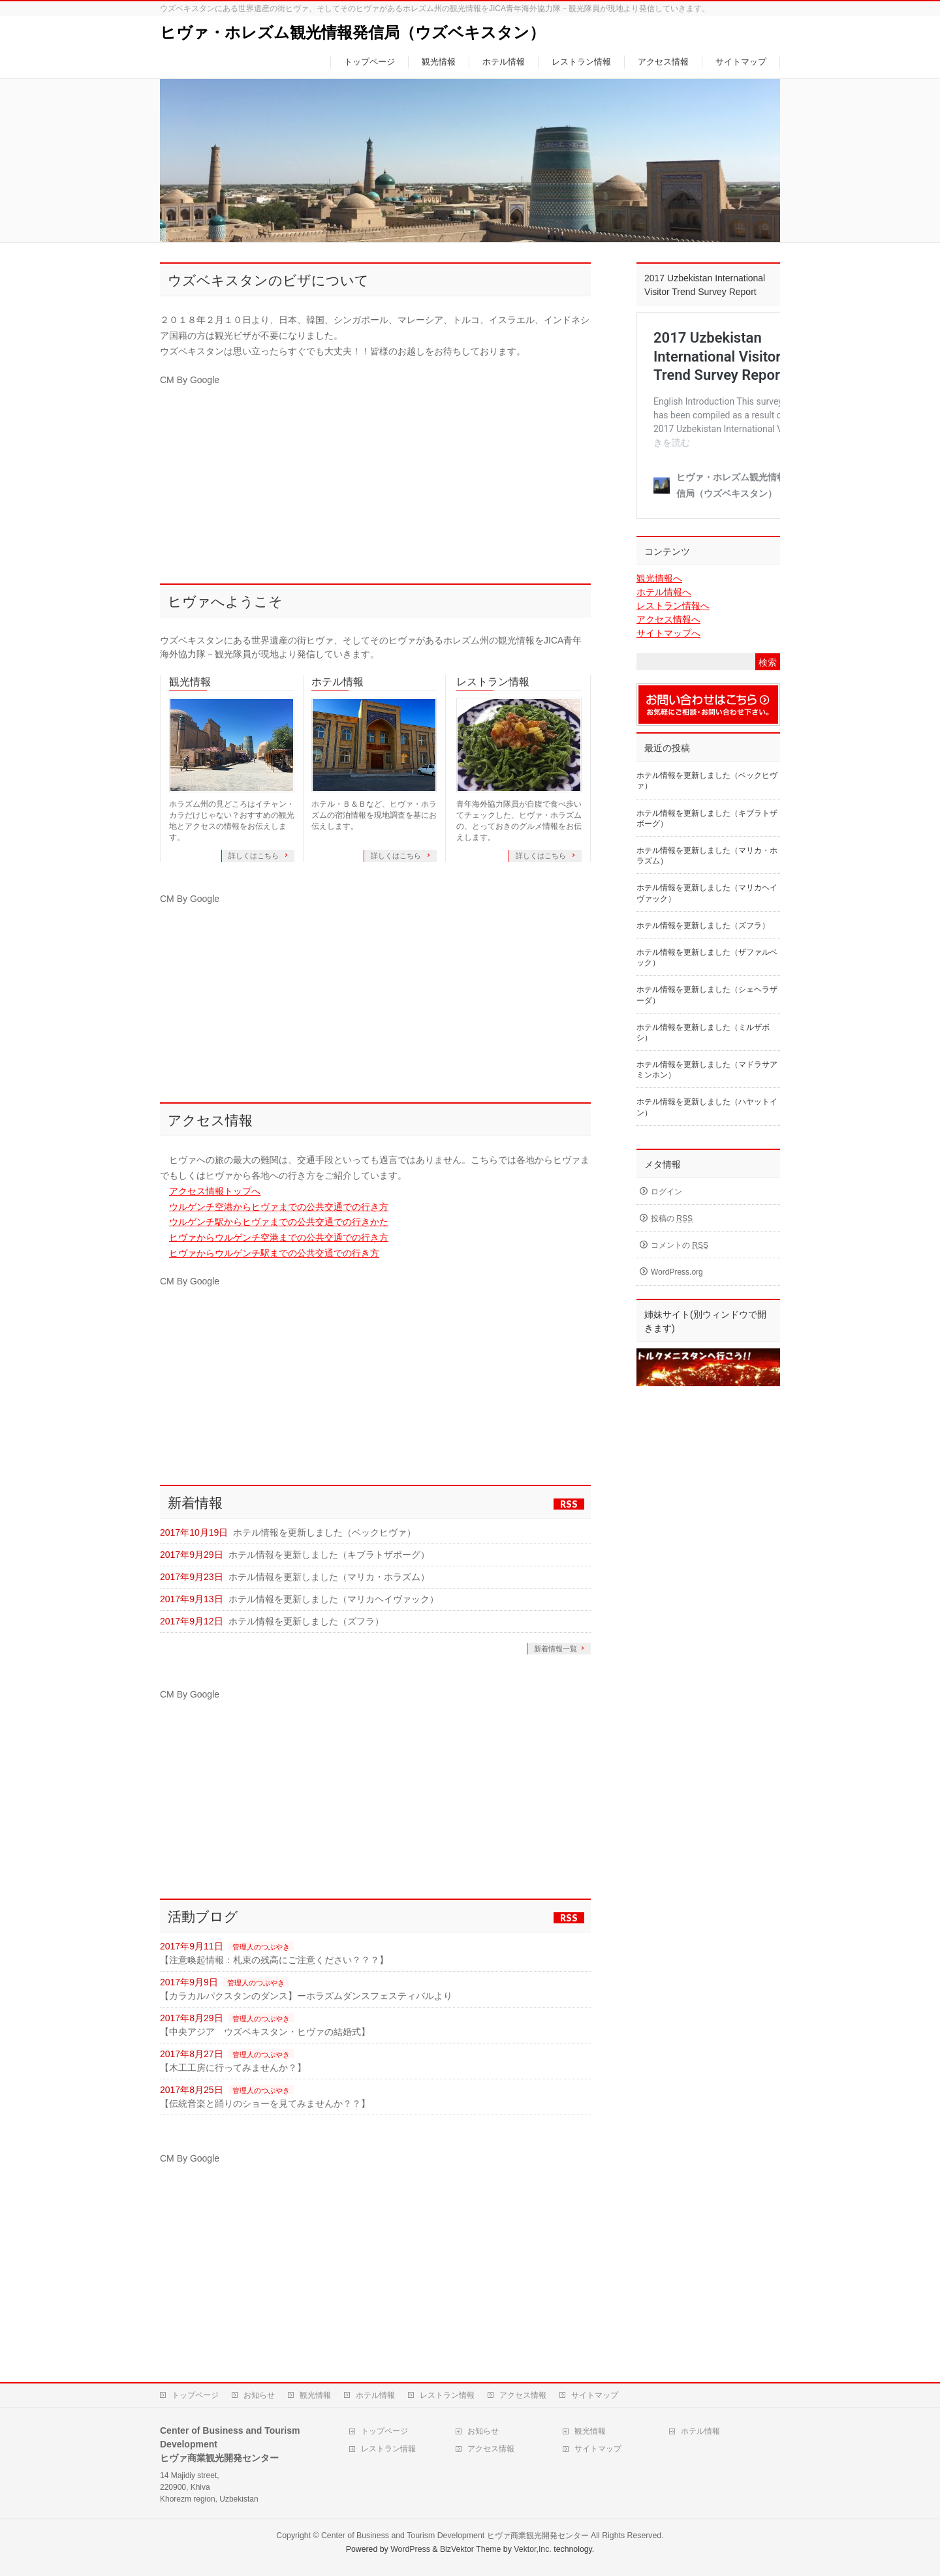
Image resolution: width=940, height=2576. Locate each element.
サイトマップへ (668, 633)
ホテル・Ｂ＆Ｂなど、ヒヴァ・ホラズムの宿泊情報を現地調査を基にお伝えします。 (374, 815)
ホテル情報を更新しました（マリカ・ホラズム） (329, 1577)
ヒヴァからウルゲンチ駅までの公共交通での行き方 (274, 1253)
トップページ (195, 2395)
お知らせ (259, 2395)
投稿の (672, 1218)
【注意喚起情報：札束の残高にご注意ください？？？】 (274, 1960)
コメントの (679, 1245)
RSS (569, 1504)
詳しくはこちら (254, 856)
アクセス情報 (522, 2395)
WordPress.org (677, 1272)
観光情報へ (659, 578)
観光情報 (190, 681)
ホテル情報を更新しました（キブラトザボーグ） (329, 1554)
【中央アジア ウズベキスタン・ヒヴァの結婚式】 (265, 2031)
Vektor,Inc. (533, 2549)
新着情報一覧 (555, 1649)
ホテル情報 (337, 681)
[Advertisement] (375, 479)
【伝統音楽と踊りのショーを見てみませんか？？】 (265, 2103)
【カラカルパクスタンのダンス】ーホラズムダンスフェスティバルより (306, 1996)
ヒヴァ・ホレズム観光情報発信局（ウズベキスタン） (352, 32)
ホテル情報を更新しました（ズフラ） (306, 1621)
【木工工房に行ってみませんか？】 (233, 2067)
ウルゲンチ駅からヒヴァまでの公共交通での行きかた (278, 1222)
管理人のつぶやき (261, 1947)
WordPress (410, 2549)
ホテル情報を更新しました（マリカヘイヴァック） (333, 1599)
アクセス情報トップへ (214, 1191)
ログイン (666, 1191)
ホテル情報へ (663, 592)
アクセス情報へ (668, 619)
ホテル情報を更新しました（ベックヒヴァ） (324, 1532)
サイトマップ (594, 2395)
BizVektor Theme (470, 2549)
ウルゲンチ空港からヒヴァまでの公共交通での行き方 (278, 1207)
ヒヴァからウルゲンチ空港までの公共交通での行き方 (278, 1237)
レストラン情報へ (673, 605)
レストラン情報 (492, 681)
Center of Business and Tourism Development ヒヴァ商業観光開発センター (455, 2535)
